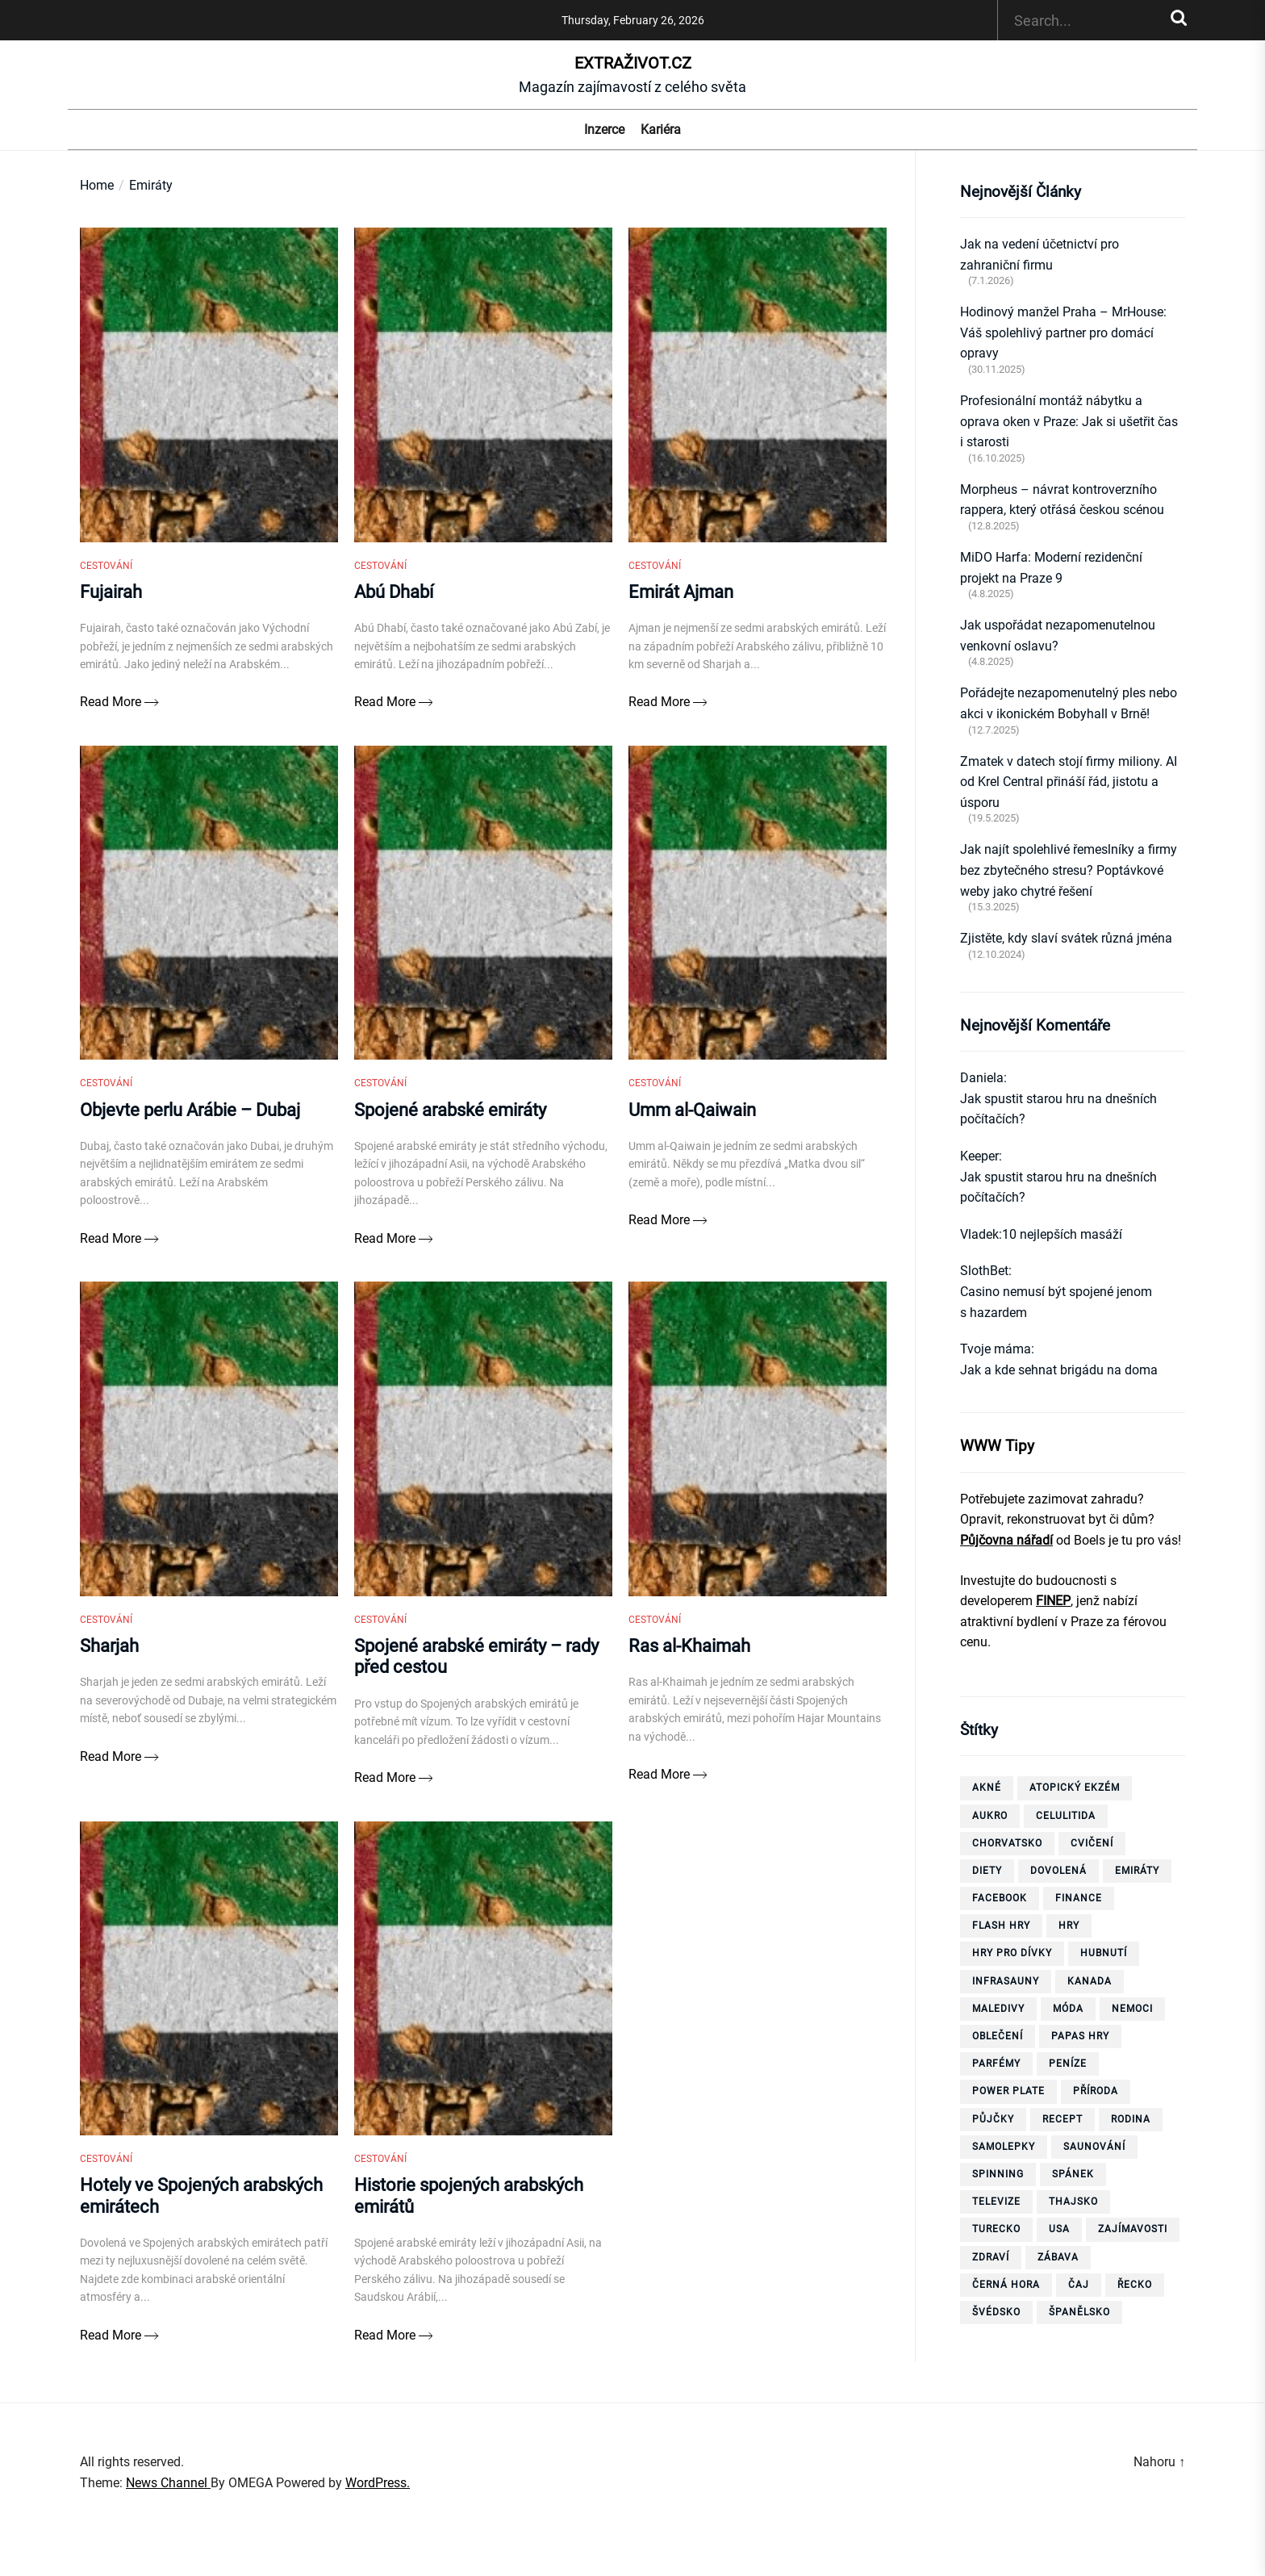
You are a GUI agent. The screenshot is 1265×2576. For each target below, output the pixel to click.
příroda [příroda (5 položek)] (1095, 2091)
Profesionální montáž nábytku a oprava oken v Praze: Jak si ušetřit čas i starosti (1069, 421)
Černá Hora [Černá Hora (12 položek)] (1006, 2284)
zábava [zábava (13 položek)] (1058, 2257)
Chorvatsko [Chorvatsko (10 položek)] (1007, 1843)
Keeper (979, 1156)
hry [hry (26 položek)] (1068, 1925)
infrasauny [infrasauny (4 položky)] (1005, 1981)
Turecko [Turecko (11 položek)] (996, 2229)
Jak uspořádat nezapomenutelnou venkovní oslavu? (1057, 635)
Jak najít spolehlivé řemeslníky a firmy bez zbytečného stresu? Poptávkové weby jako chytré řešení (1068, 870)
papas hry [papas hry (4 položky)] (1080, 2036)
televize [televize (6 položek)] (996, 2201)
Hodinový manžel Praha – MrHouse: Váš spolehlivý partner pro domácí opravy (1063, 332)
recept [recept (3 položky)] (1062, 2119)
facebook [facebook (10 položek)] (999, 1898)
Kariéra (661, 129)
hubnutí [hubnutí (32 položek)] (1103, 1953)
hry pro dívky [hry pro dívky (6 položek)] (1012, 1953)
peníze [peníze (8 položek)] (1068, 2063)
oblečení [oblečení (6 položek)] (997, 2036)
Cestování (106, 573)
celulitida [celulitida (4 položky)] (1066, 1815)
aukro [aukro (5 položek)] (990, 1815)
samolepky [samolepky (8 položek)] (1003, 2146)
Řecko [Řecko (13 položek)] (1134, 2284)
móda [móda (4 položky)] (1068, 2008)
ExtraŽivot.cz (632, 63)
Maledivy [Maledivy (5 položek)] (998, 2008)
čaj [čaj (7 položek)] (1078, 2284)
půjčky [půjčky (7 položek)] (993, 2119)
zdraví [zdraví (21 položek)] (990, 2257)
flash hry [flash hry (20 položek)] (1001, 1925)
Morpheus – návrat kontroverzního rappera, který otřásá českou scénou (1062, 500)
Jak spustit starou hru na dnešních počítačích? (1058, 1109)
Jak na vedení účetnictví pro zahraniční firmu (1039, 254)
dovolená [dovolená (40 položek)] (1058, 1870)
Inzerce (604, 129)
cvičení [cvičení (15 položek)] (1092, 1843)
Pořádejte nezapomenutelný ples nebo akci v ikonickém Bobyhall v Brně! (1068, 703)
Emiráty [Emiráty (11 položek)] (1137, 1870)
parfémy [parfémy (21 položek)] (996, 2063)
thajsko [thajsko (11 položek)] (1073, 2201)
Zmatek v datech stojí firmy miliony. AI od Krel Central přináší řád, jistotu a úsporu (1068, 782)
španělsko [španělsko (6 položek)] (1079, 2312)
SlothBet (984, 1270)
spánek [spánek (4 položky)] (1073, 2174)
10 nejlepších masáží (1062, 1234)
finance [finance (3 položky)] (1078, 1898)
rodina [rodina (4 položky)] (1130, 2119)
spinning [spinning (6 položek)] (998, 2174)
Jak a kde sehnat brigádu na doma (1059, 1370)
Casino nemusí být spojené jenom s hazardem (1056, 1302)
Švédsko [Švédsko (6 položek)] (996, 2312)
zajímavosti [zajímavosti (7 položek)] (1132, 2229)
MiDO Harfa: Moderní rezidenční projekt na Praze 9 (1051, 568)
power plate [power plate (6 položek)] (1008, 2091)
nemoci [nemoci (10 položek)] (1132, 2008)
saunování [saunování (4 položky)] (1094, 2146)
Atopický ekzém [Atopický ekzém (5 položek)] (1074, 1787)
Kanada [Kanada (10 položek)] (1089, 1981)
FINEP (1053, 1600)
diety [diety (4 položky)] (987, 1870)
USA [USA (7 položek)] (1059, 2229)
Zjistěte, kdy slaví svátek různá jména (1066, 938)
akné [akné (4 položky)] (986, 1787)
